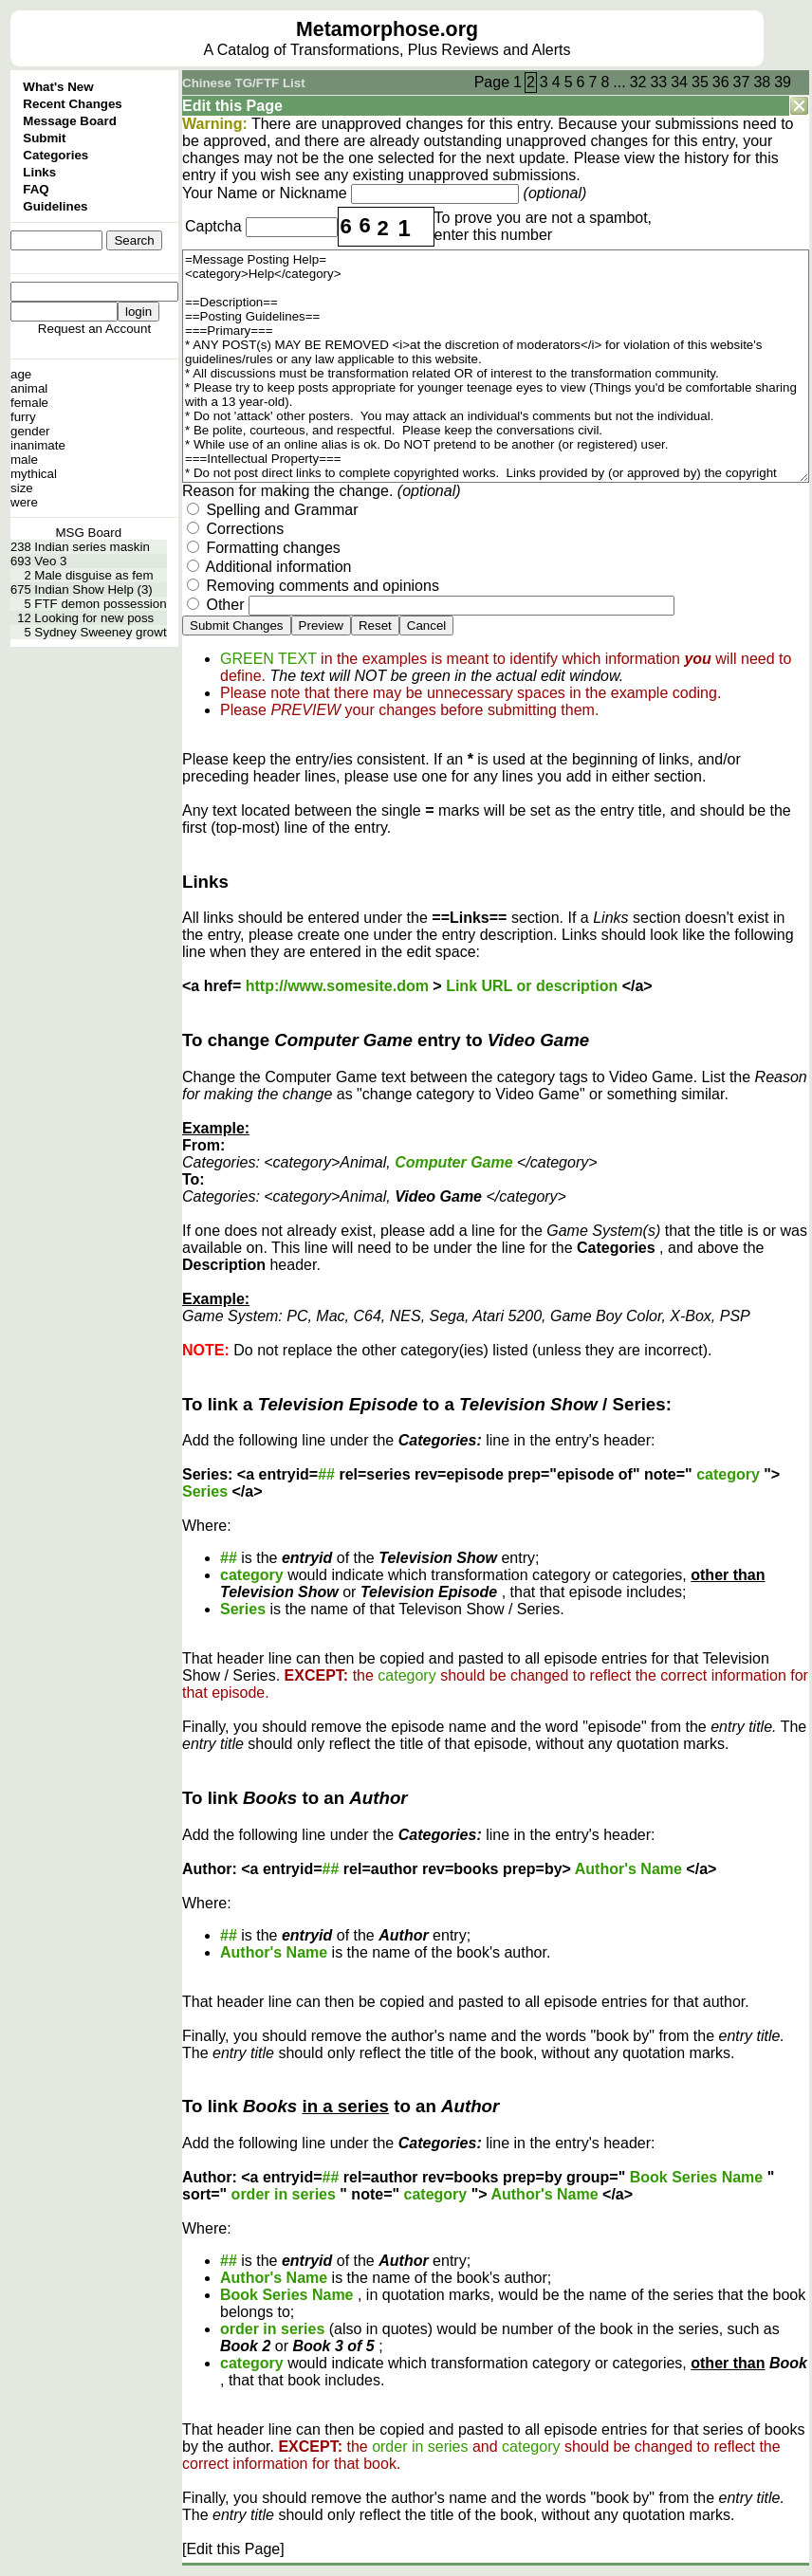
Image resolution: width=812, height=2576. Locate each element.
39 (782, 82)
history (706, 158)
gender (30, 431)
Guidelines (55, 206)
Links (39, 172)
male (24, 459)
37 (741, 82)
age (20, 374)
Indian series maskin (92, 547)
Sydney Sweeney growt (100, 632)
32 (638, 82)
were (24, 502)
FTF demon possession (100, 604)
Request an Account (94, 329)
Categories (55, 155)
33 (658, 82)
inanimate (37, 445)
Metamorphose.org (387, 29)
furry (23, 417)
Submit (44, 138)
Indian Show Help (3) (93, 589)
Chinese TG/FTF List (243, 83)
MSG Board (88, 532)
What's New (58, 87)
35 (700, 82)
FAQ (35, 189)
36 (720, 82)
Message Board (70, 121)
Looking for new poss (94, 618)
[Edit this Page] (233, 2549)
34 (679, 82)
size (21, 488)
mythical (33, 474)
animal (28, 388)
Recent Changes (72, 104)
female (29, 403)
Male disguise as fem (93, 575)
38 (761, 82)
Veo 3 (50, 561)
